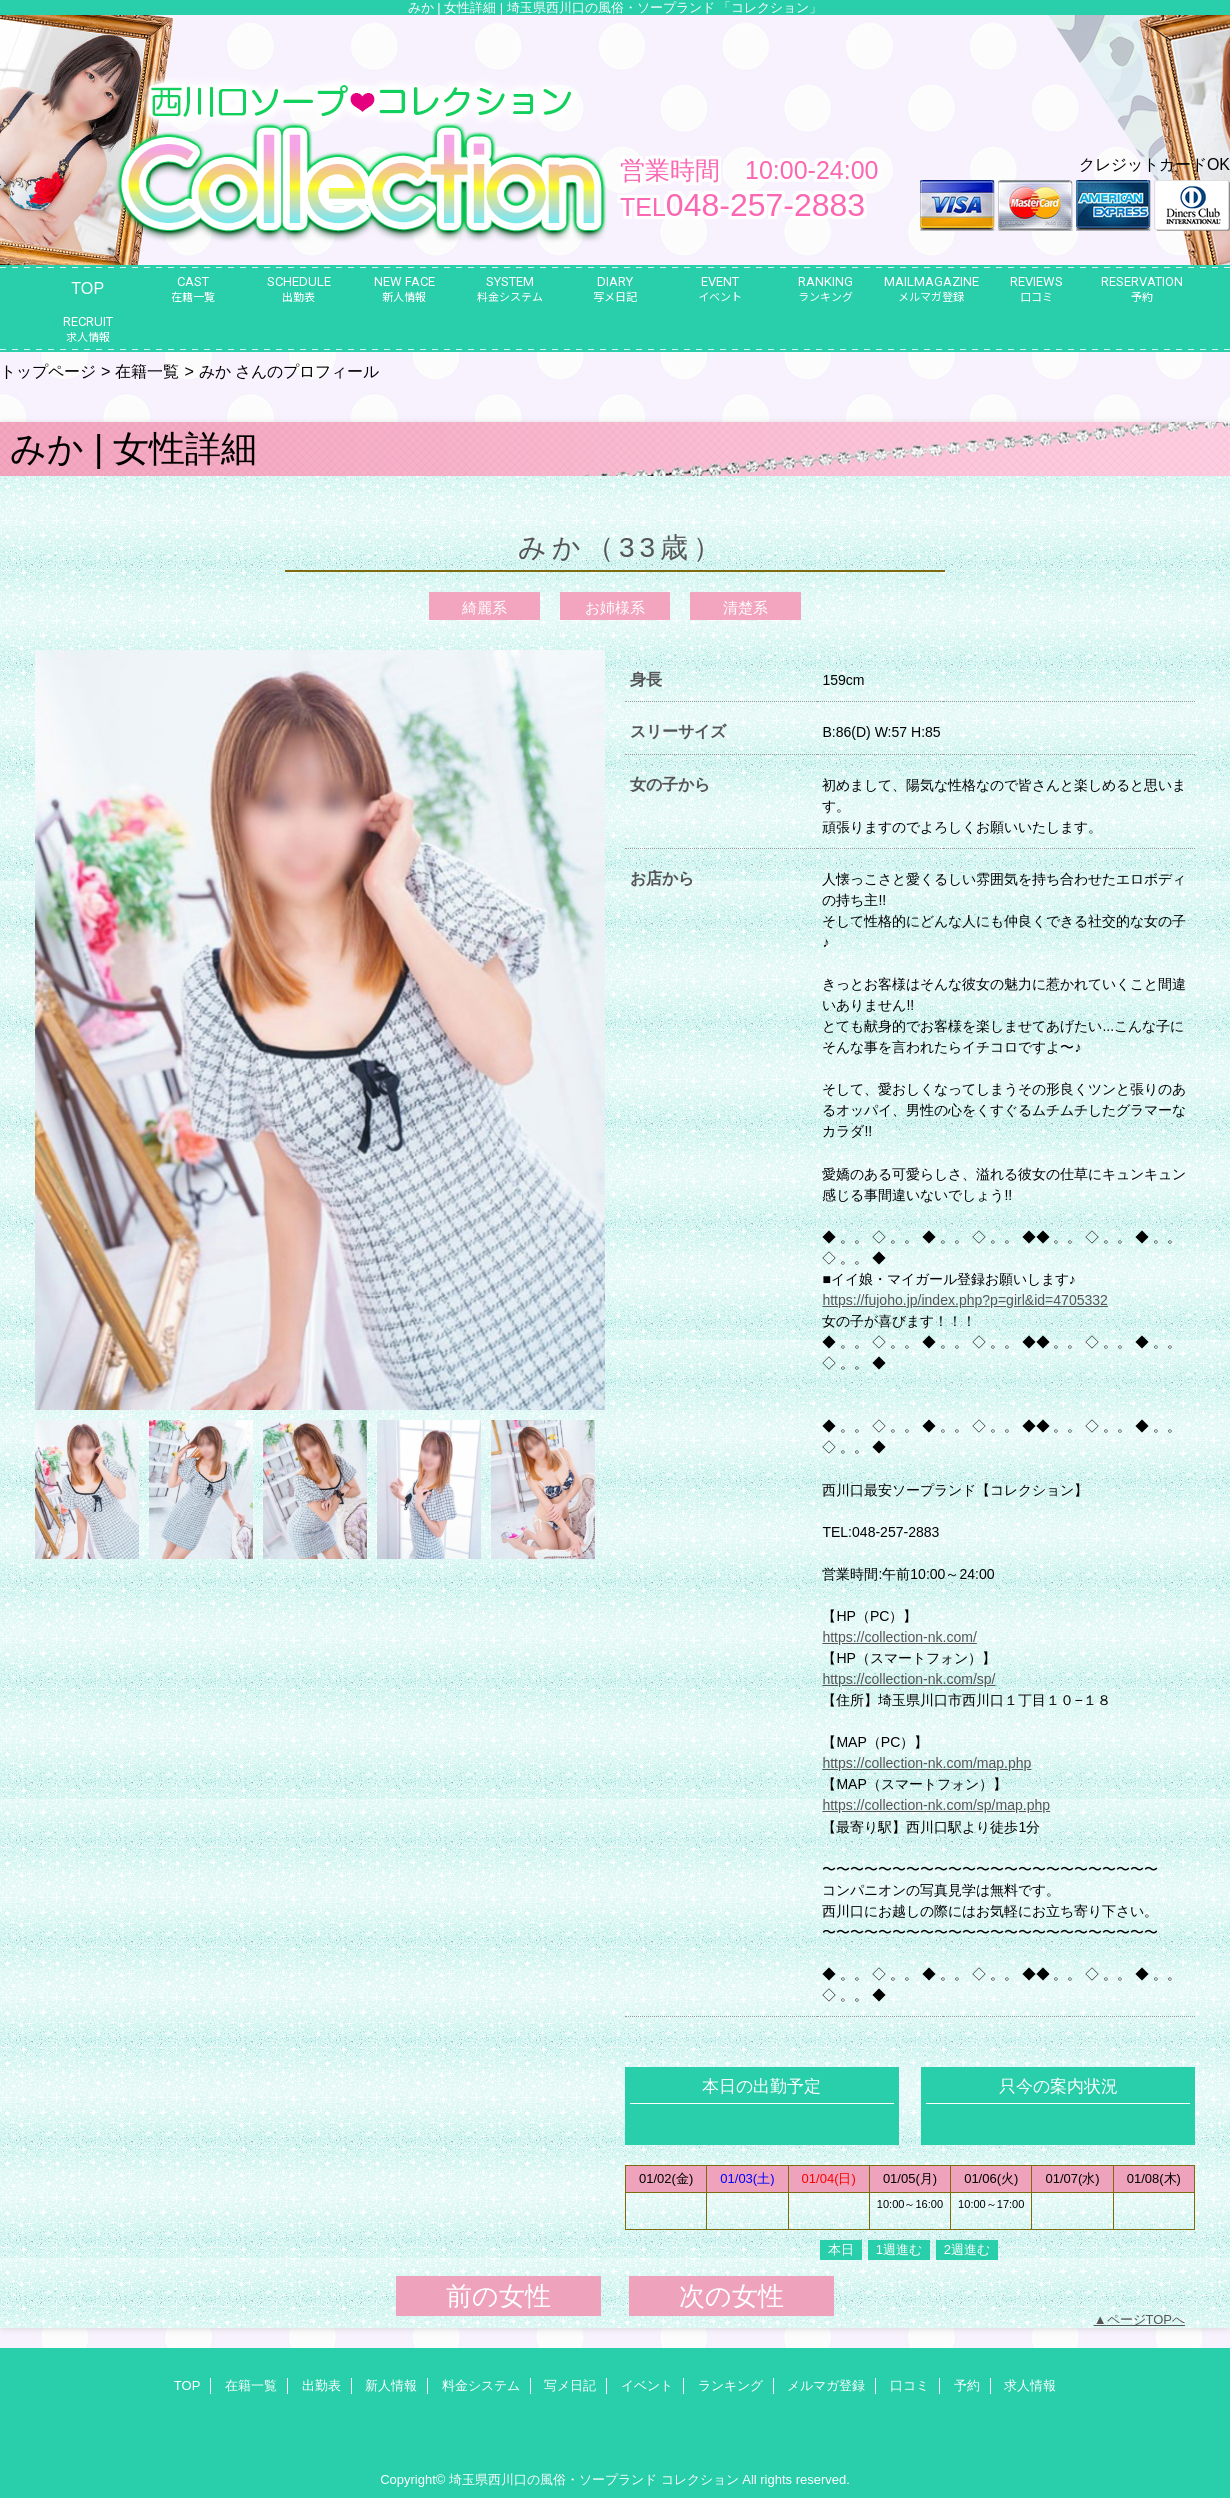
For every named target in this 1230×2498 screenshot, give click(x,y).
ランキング (730, 2385)
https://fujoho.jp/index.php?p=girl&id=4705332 (965, 1300)
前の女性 (498, 2296)
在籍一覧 (147, 371)
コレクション (700, 2479)
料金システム (481, 2385)
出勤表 (321, 2385)
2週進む (967, 2249)
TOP (87, 288)
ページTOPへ (1146, 2319)
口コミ (909, 2385)
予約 (967, 2385)
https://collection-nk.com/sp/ (908, 1679)
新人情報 (391, 2385)
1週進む (899, 2249)
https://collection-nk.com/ (899, 1637)
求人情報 (1030, 2385)
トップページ (48, 371)
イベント (647, 2385)
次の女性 (731, 2296)
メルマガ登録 (826, 2385)
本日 (841, 2249)
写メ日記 (570, 2385)
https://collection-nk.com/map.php (926, 1763)
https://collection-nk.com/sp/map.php (936, 1805)
